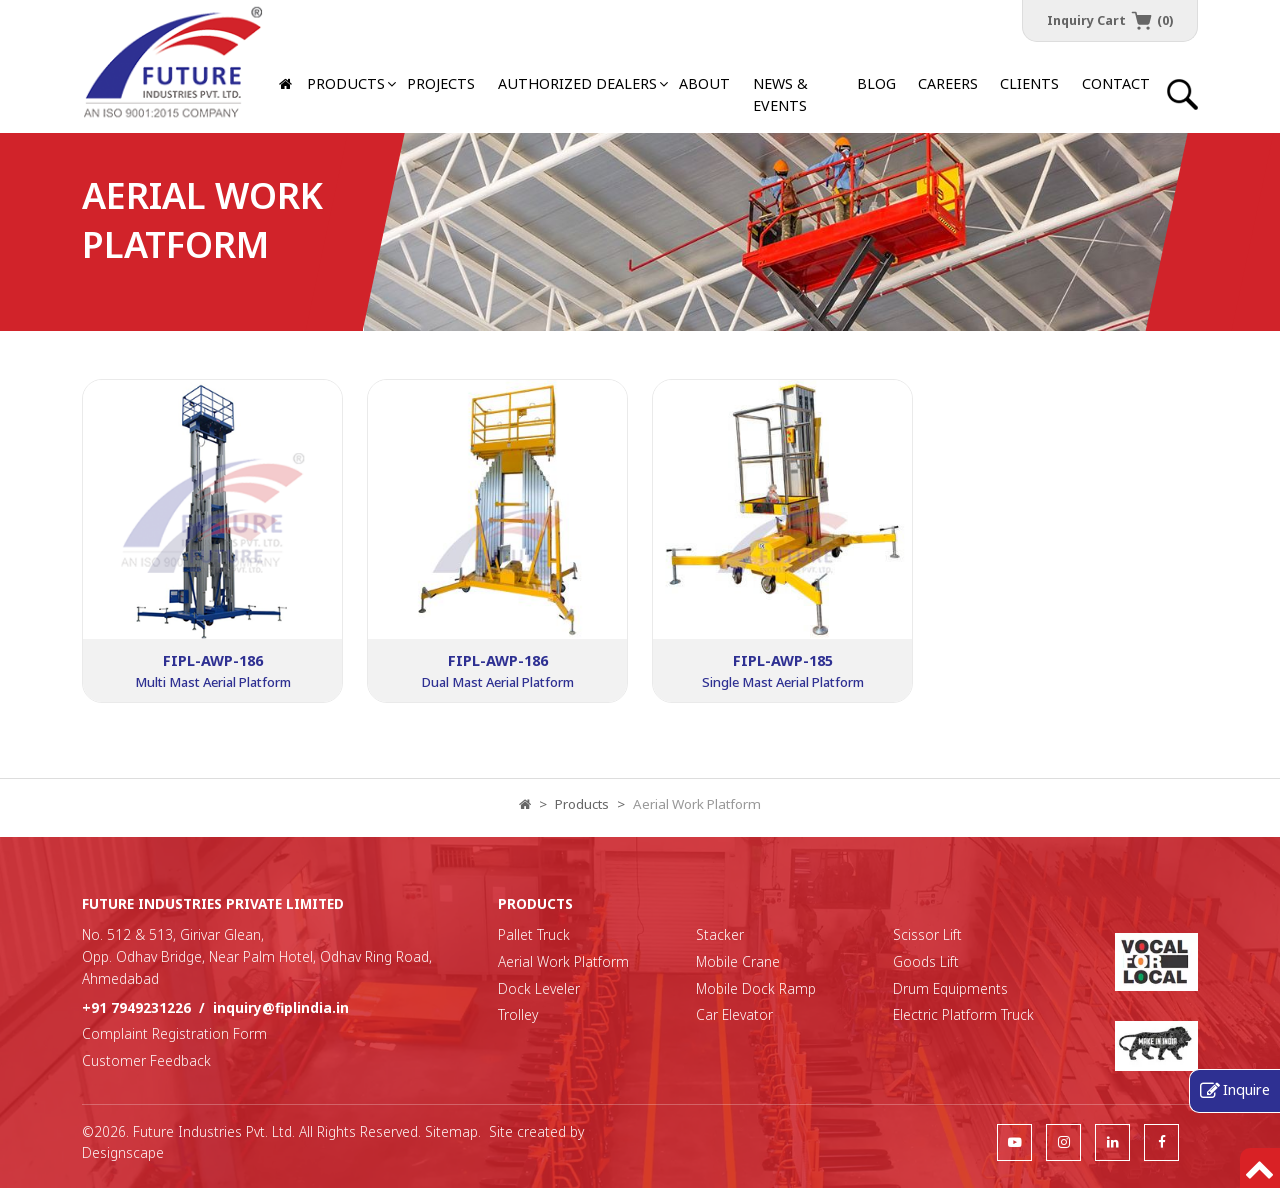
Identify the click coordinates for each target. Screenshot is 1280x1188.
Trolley (518, 1014)
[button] (577, 84)
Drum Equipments (950, 988)
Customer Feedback (146, 1060)
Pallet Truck (534, 934)
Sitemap (451, 1131)
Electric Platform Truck (963, 1014)
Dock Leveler (539, 988)
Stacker (720, 934)
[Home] (287, 84)
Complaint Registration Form (174, 1033)
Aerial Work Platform (563, 961)
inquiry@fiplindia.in (281, 1007)
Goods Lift (926, 961)
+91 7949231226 (136, 1007)
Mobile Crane (738, 961)
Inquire (1246, 1089)
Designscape (123, 1152)
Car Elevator (734, 1014)
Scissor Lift (927, 934)
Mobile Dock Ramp (756, 988)
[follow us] (1014, 1141)
